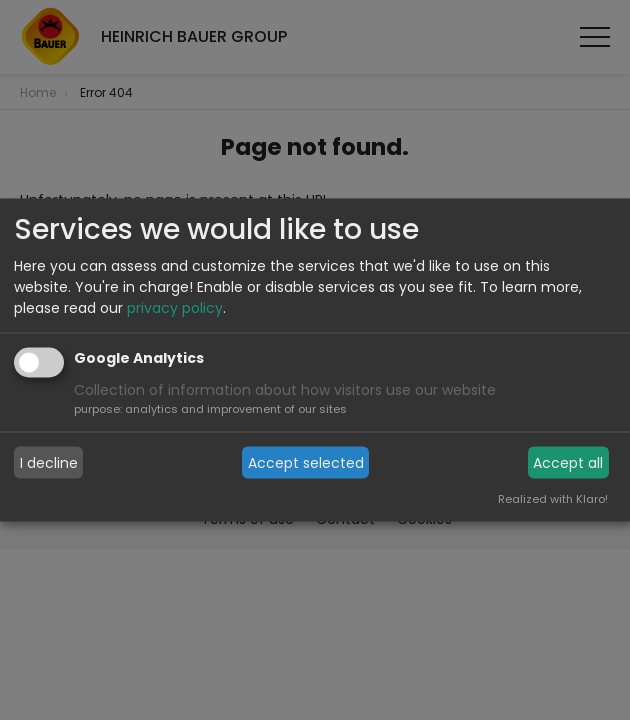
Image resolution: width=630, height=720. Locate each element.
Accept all (568, 462)
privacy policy (175, 308)
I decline (49, 462)
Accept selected (306, 462)
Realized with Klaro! (553, 499)
